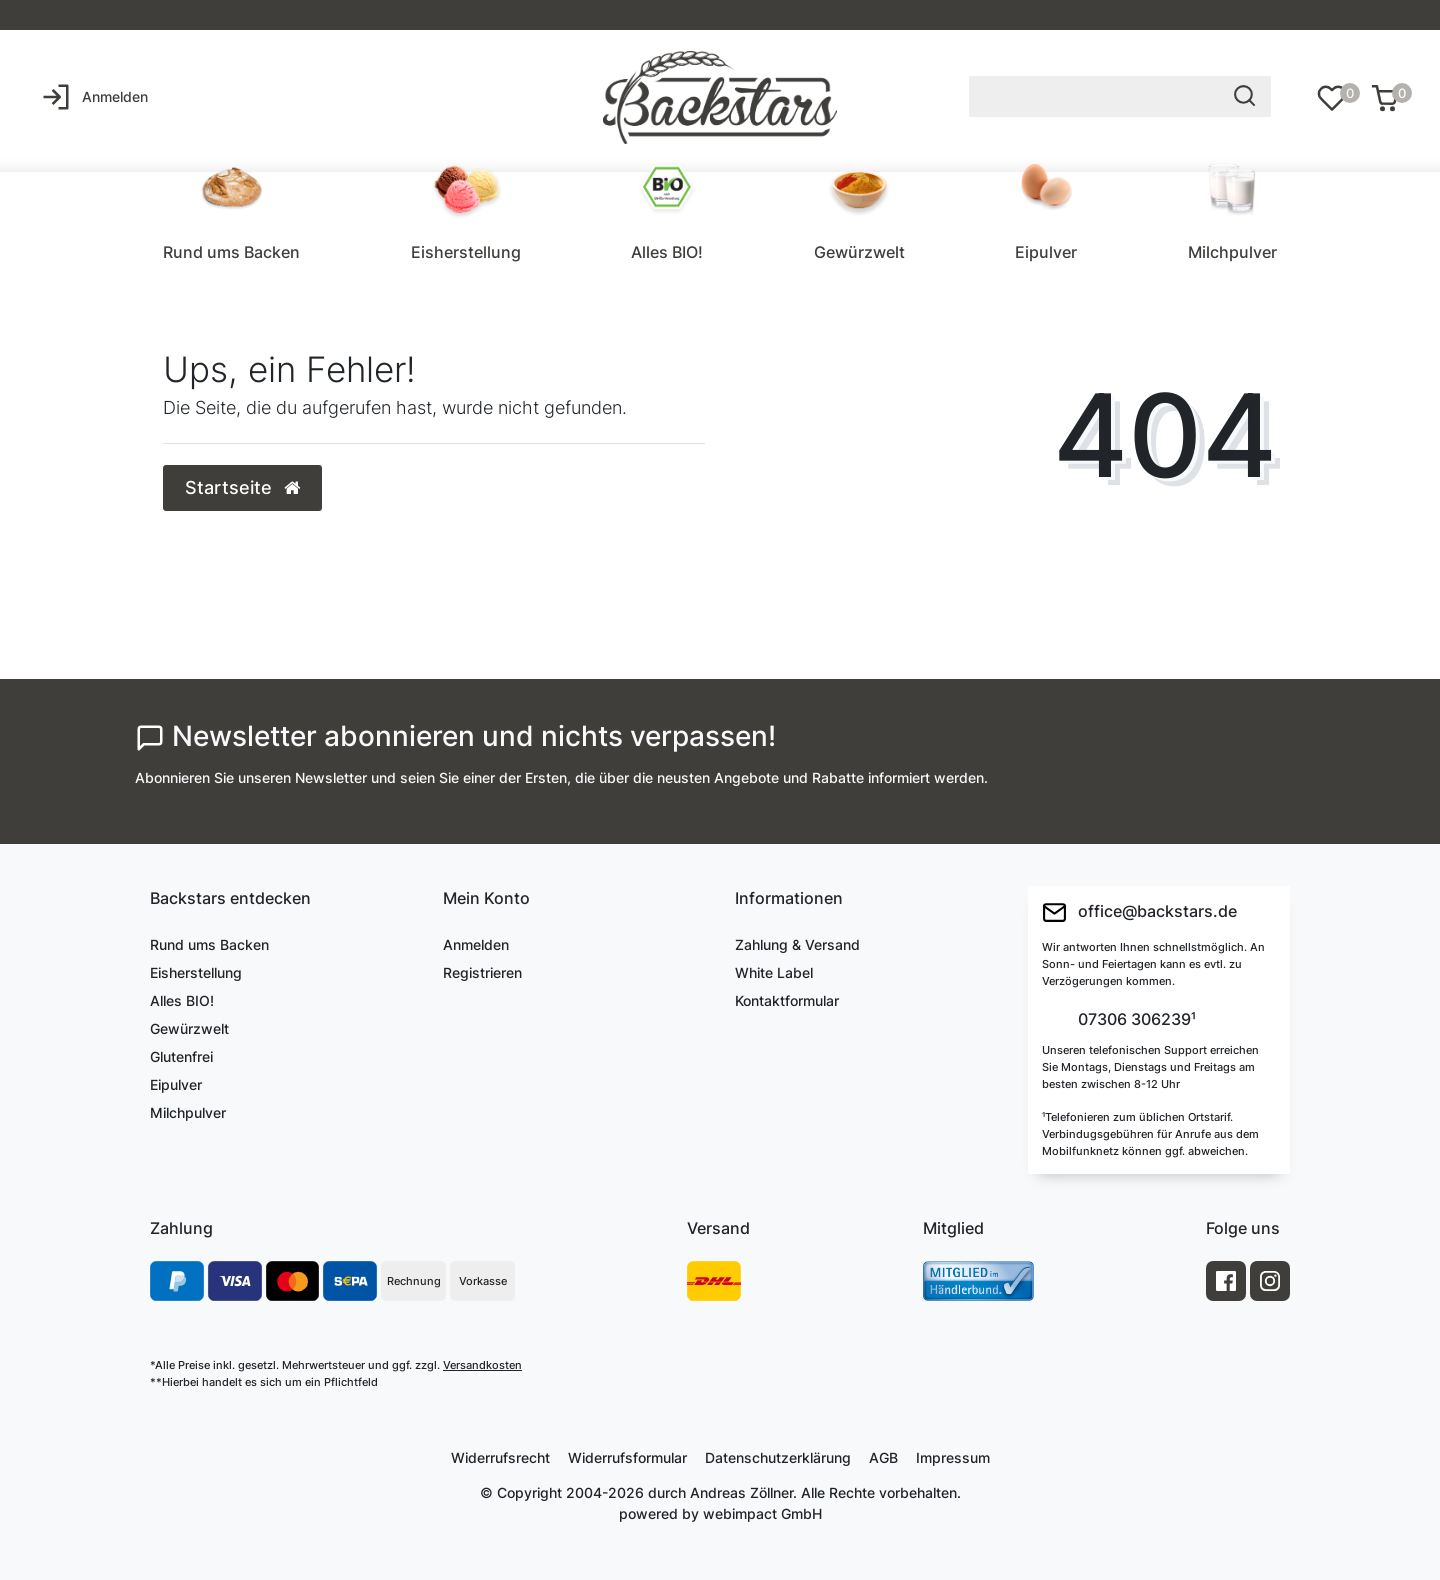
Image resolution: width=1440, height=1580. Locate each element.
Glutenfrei (181, 1056)
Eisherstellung (466, 252)
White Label (774, 972)
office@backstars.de (1139, 912)
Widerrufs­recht (500, 1457)
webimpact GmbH (762, 1513)
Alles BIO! (667, 252)
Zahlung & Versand (797, 944)
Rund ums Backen (231, 252)
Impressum (953, 1457)
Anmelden (476, 944)
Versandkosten (482, 1365)
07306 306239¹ (1135, 1020)
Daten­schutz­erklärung (778, 1457)
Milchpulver (1232, 252)
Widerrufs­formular (627, 1457)
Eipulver (1046, 252)
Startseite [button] (242, 487)
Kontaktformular (787, 1000)
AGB (883, 1457)
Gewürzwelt (859, 252)
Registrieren (482, 972)
